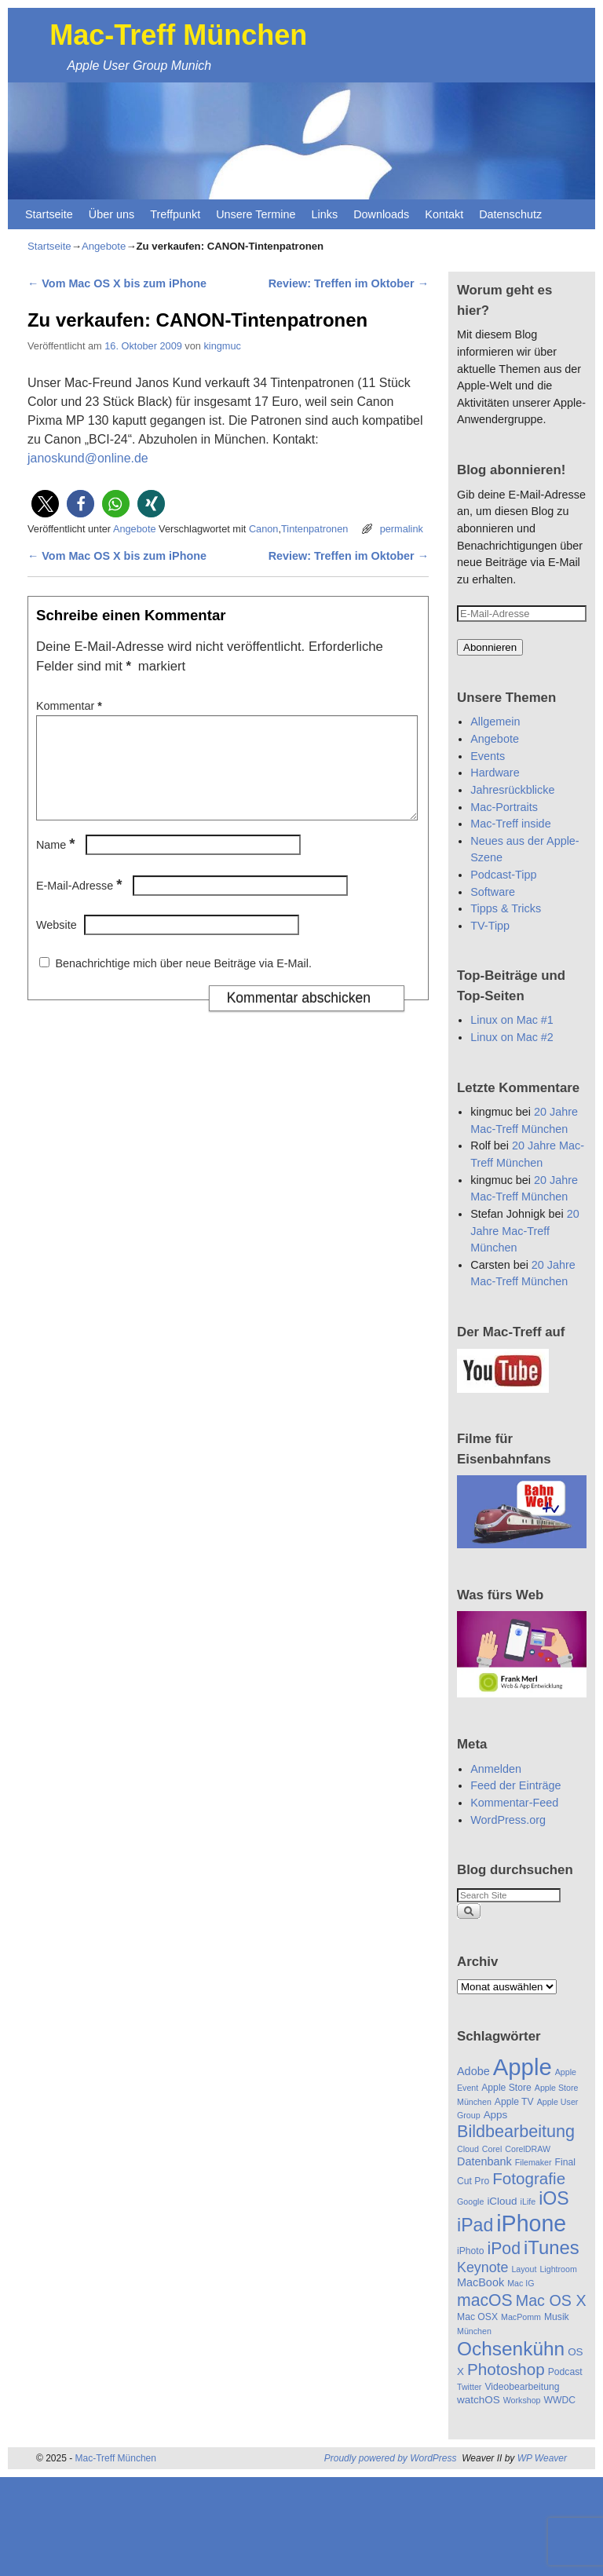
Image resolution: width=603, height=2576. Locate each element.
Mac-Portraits (504, 807)
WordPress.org (508, 1820)
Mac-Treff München (178, 35)
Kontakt (444, 214)
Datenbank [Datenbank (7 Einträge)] (484, 2161)
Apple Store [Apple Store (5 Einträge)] (506, 2087)
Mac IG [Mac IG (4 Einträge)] (520, 2283)
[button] (45, 503)
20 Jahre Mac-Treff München (524, 1231)
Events (487, 756)
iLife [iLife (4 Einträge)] (528, 2201)
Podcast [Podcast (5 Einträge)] (565, 2371)
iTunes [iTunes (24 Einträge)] (551, 2247)
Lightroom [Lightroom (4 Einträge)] (557, 2269)
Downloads (381, 214)
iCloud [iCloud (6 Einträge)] (502, 2201)
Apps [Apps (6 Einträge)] (496, 2115)
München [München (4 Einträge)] (474, 2331)
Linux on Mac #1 (512, 1020)
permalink (401, 529)
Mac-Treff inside (510, 823)
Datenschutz (510, 214)
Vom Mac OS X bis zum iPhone (116, 283)
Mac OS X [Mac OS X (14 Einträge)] (551, 2300)
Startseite (49, 214)
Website (56, 943)
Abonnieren (490, 647)
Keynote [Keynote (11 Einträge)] (482, 2267)
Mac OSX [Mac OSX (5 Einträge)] (477, 2316)
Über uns (111, 214)
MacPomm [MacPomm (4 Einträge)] (521, 2317)
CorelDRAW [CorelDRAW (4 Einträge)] (527, 2149)
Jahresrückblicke (512, 790)
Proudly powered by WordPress (390, 2458)
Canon (264, 529)
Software (492, 892)
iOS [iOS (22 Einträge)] (554, 2198)
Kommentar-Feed (514, 1802)
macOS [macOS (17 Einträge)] (485, 2300)
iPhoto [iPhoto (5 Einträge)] (470, 2250)
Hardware (494, 772)
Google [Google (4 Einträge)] (470, 2201)
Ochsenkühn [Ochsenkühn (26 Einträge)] (511, 2348)
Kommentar (70, 706)
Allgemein (495, 721)
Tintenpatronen (314, 529)
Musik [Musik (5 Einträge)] (556, 2316)
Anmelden (495, 1769)
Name (57, 863)
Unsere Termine (255, 214)
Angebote (104, 246)
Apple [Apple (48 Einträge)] (522, 2067)
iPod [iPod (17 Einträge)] (503, 2248)
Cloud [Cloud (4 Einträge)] (468, 2149)
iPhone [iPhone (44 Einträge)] (531, 2223)
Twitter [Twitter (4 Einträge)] (469, 2386)
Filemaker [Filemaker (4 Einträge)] (533, 2162)
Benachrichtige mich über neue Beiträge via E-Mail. (183, 982)
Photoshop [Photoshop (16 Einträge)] (506, 2369)
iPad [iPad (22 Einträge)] (475, 2225)
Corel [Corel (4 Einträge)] (492, 2149)
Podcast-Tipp (503, 874)
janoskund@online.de (87, 458)
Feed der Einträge (515, 1785)
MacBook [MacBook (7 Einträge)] (480, 2282)
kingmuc (221, 346)
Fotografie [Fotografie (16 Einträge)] (528, 2178)
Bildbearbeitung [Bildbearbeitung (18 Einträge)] (516, 2131)
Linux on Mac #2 (512, 1037)
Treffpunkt (175, 214)
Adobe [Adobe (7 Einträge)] (473, 2071)
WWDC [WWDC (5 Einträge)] (560, 2400)
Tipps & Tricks (505, 908)
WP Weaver (542, 2458)
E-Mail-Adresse (80, 904)
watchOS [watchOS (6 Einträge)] (478, 2400)
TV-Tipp (490, 925)
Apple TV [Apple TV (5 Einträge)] (514, 2101)
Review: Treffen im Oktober (349, 283)
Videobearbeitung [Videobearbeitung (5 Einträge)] (521, 2386)
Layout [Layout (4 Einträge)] (523, 2269)
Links (325, 214)
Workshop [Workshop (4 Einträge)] (522, 2400)
